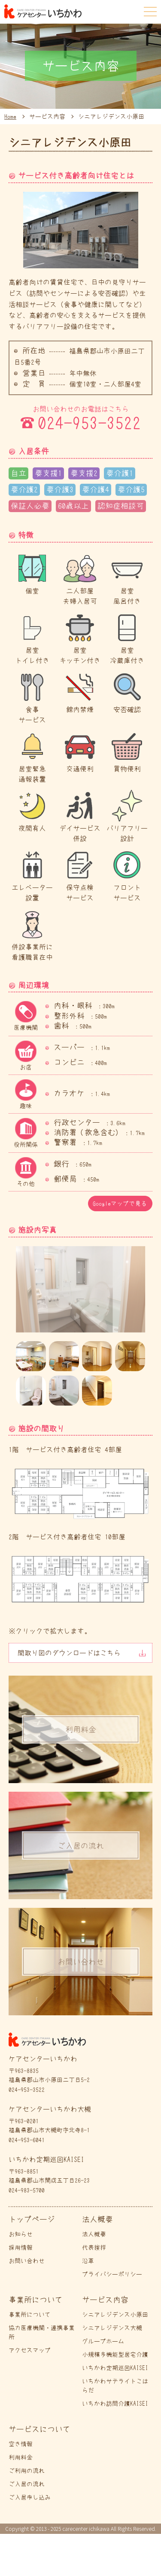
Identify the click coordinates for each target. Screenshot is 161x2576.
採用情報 (21, 2247)
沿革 (88, 2261)
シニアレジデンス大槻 (112, 2328)
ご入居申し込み (30, 2497)
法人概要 (94, 2234)
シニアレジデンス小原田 (115, 2315)
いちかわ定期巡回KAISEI (115, 2368)
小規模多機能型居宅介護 (115, 2355)
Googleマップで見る (120, 1203)
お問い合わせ (27, 2261)
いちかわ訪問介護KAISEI (115, 2404)
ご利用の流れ (27, 2471)
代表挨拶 (94, 2247)
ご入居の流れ (27, 2484)
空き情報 (21, 2444)
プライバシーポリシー (112, 2274)
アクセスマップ (30, 2350)
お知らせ (21, 2234)
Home (10, 117)
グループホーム (103, 2341)
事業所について (30, 2315)
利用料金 (21, 2457)
